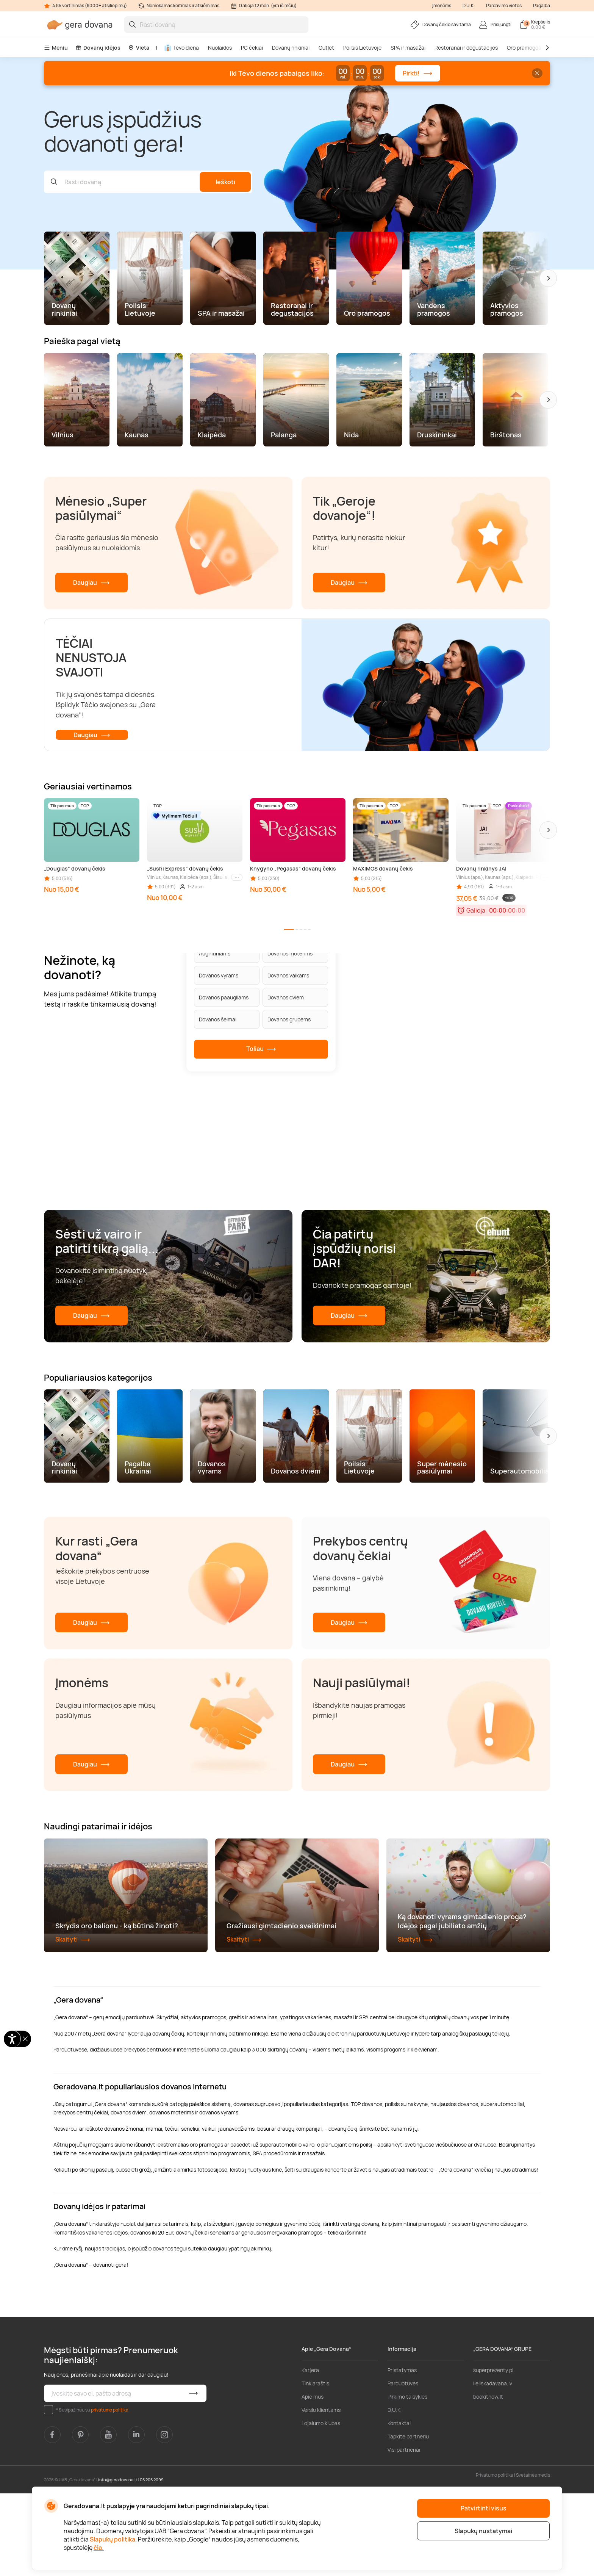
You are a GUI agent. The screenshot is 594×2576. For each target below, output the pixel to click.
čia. (99, 2547)
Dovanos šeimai (217, 1019)
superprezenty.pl (493, 2452)
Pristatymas (402, 2452)
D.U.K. (469, 5)
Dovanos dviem (285, 997)
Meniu (56, 47)
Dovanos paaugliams (224, 997)
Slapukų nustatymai (483, 2531)
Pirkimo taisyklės (407, 2479)
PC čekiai (252, 47)
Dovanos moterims (290, 953)
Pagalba (541, 5)
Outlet (326, 47)
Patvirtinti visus (483, 2508)
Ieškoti (225, 182)
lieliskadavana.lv (492, 2466)
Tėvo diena (181, 47)
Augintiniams (214, 953)
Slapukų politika (112, 2539)
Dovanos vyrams (218, 975)
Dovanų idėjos (97, 47)
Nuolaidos (220, 47)
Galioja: (476, 910)
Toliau (261, 1049)
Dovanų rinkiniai (291, 47)
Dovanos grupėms (289, 1019)
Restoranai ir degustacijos (466, 47)
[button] (548, 278)
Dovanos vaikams (288, 975)
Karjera (310, 2452)
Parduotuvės (403, 2466)
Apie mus (313, 2479)
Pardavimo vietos (504, 5)
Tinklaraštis (315, 2466)
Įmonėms (441, 5)
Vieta (138, 47)
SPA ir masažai (408, 47)
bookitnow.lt (488, 2479)
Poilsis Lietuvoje (362, 47)
